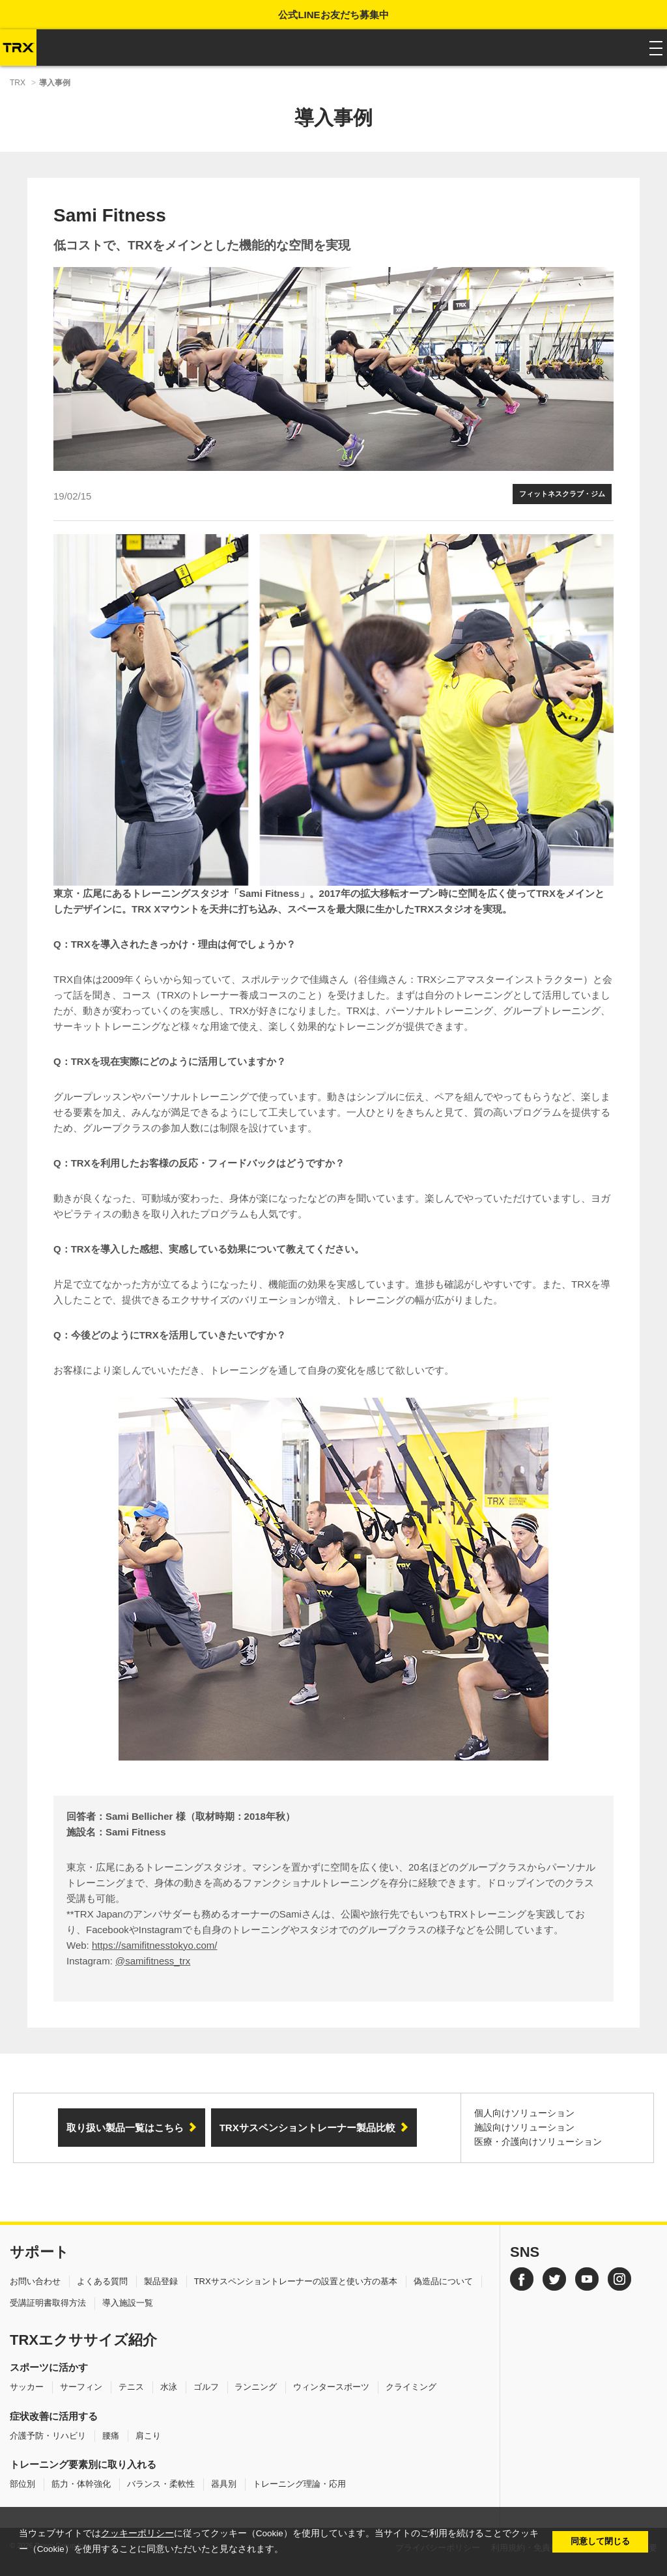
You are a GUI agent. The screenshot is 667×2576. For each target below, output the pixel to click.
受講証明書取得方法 (48, 2303)
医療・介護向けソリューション (538, 2141)
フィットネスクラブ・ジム (562, 494)
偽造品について (443, 2281)
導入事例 (54, 82)
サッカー (27, 2387)
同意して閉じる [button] (600, 2541)
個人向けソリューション (524, 2112)
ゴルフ (206, 2387)
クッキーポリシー (137, 2533)
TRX (17, 82)
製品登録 (161, 2281)
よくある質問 (102, 2281)
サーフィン (81, 2387)
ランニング (255, 2387)
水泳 (168, 2387)
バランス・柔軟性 (161, 2484)
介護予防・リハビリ (48, 2436)
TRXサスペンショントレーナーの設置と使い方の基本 (295, 2281)
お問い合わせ (35, 2281)
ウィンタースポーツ (331, 2387)
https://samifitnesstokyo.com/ (155, 1945)
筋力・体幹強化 (81, 2484)
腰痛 (110, 2436)
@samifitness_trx (152, 1960)
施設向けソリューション (524, 2127)
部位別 (22, 2484)
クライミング (411, 2387)
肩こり (148, 2436)
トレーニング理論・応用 (299, 2484)
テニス (131, 2387)
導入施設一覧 (127, 2303)
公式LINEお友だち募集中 (333, 14)
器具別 (223, 2484)
